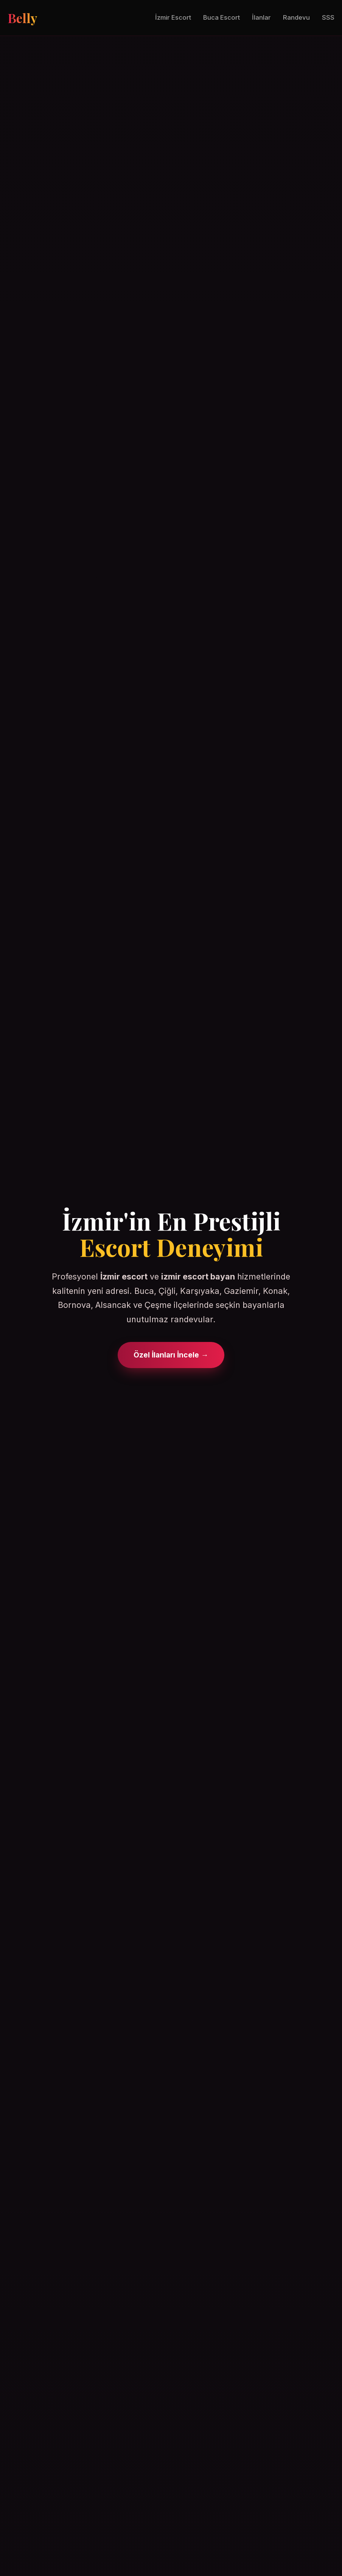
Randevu (296, 17)
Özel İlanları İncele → (171, 1354)
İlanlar (261, 17)
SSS (328, 17)
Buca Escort (221, 17)
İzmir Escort (173, 17)
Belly (22, 17)
